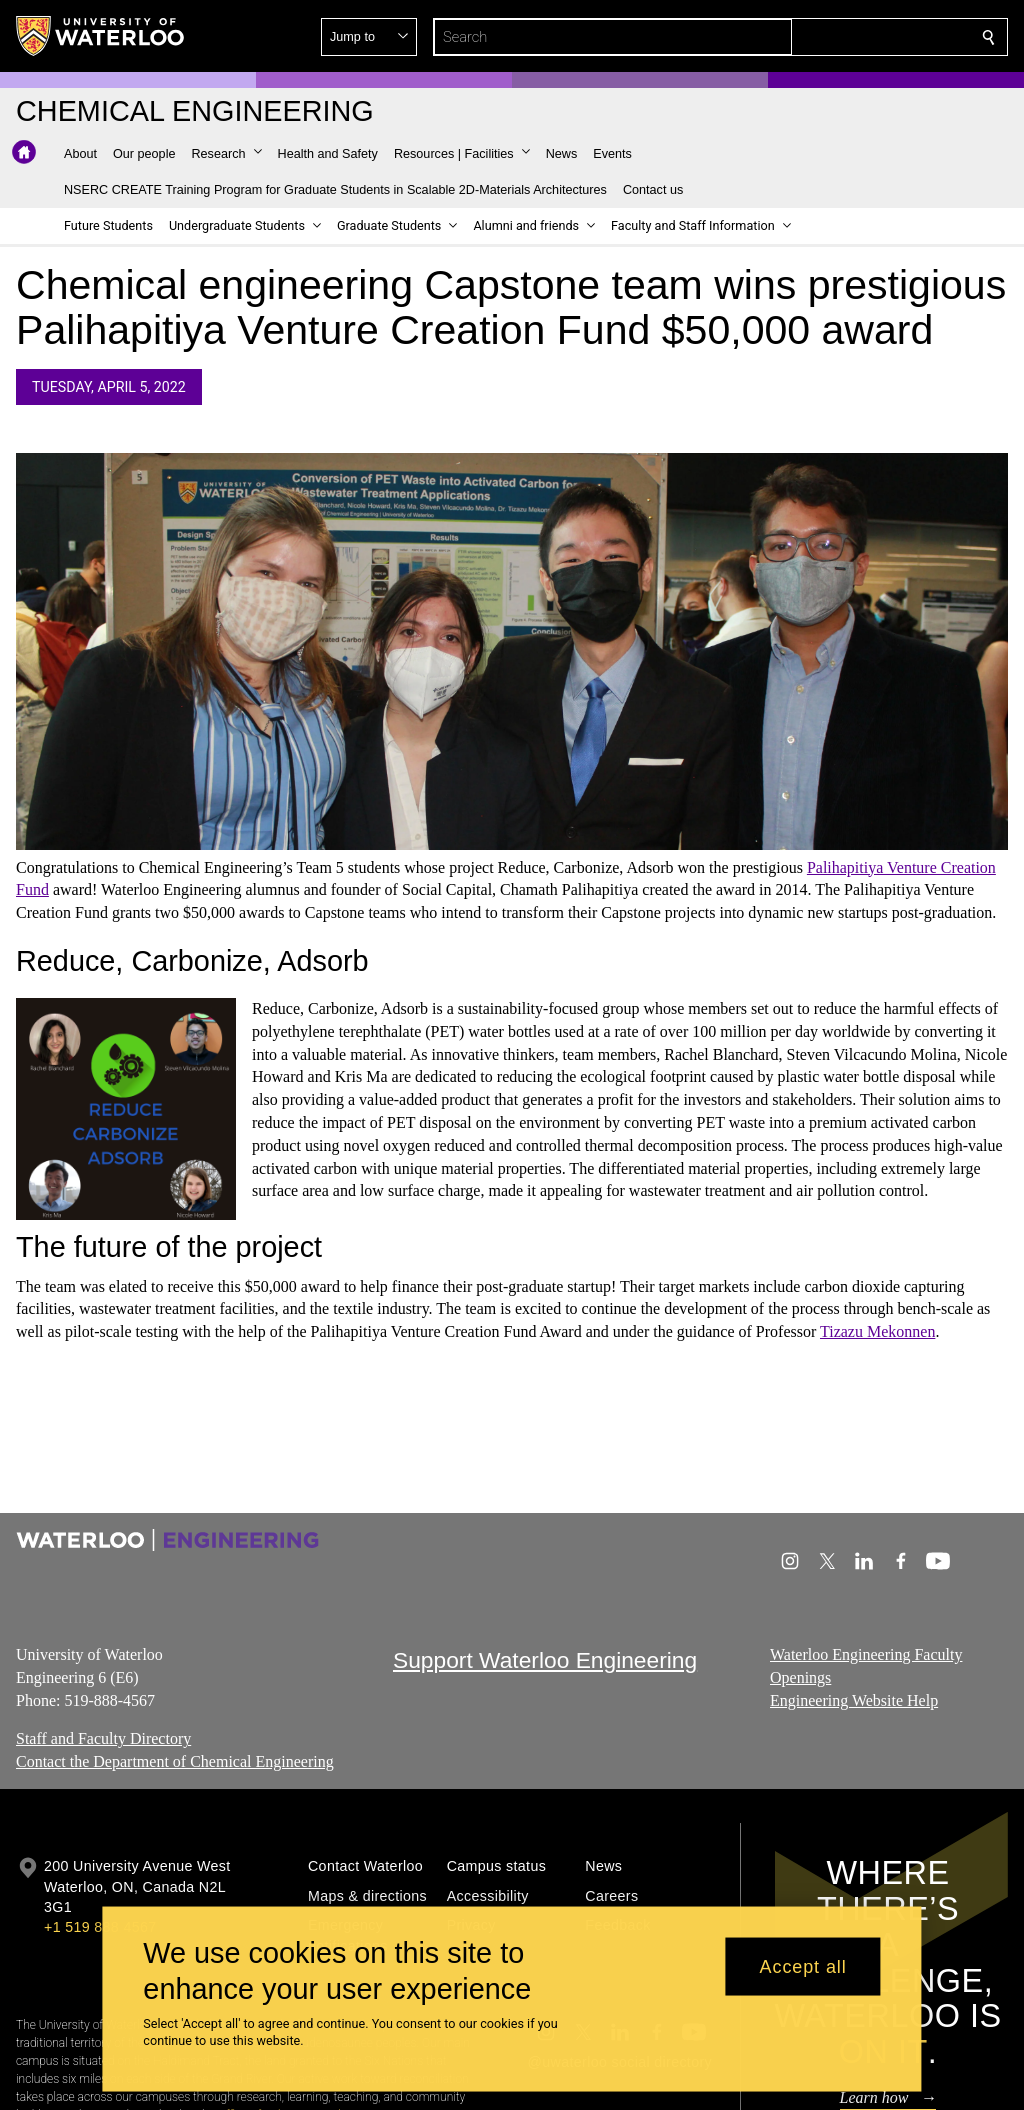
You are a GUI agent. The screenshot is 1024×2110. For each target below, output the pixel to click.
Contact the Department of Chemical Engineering (175, 1761)
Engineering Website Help (854, 1699)
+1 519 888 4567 (100, 1927)
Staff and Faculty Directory (103, 1738)
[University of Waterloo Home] (101, 36)
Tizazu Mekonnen (877, 1332)
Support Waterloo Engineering (545, 1660)
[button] (844, 37)
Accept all (803, 1966)
